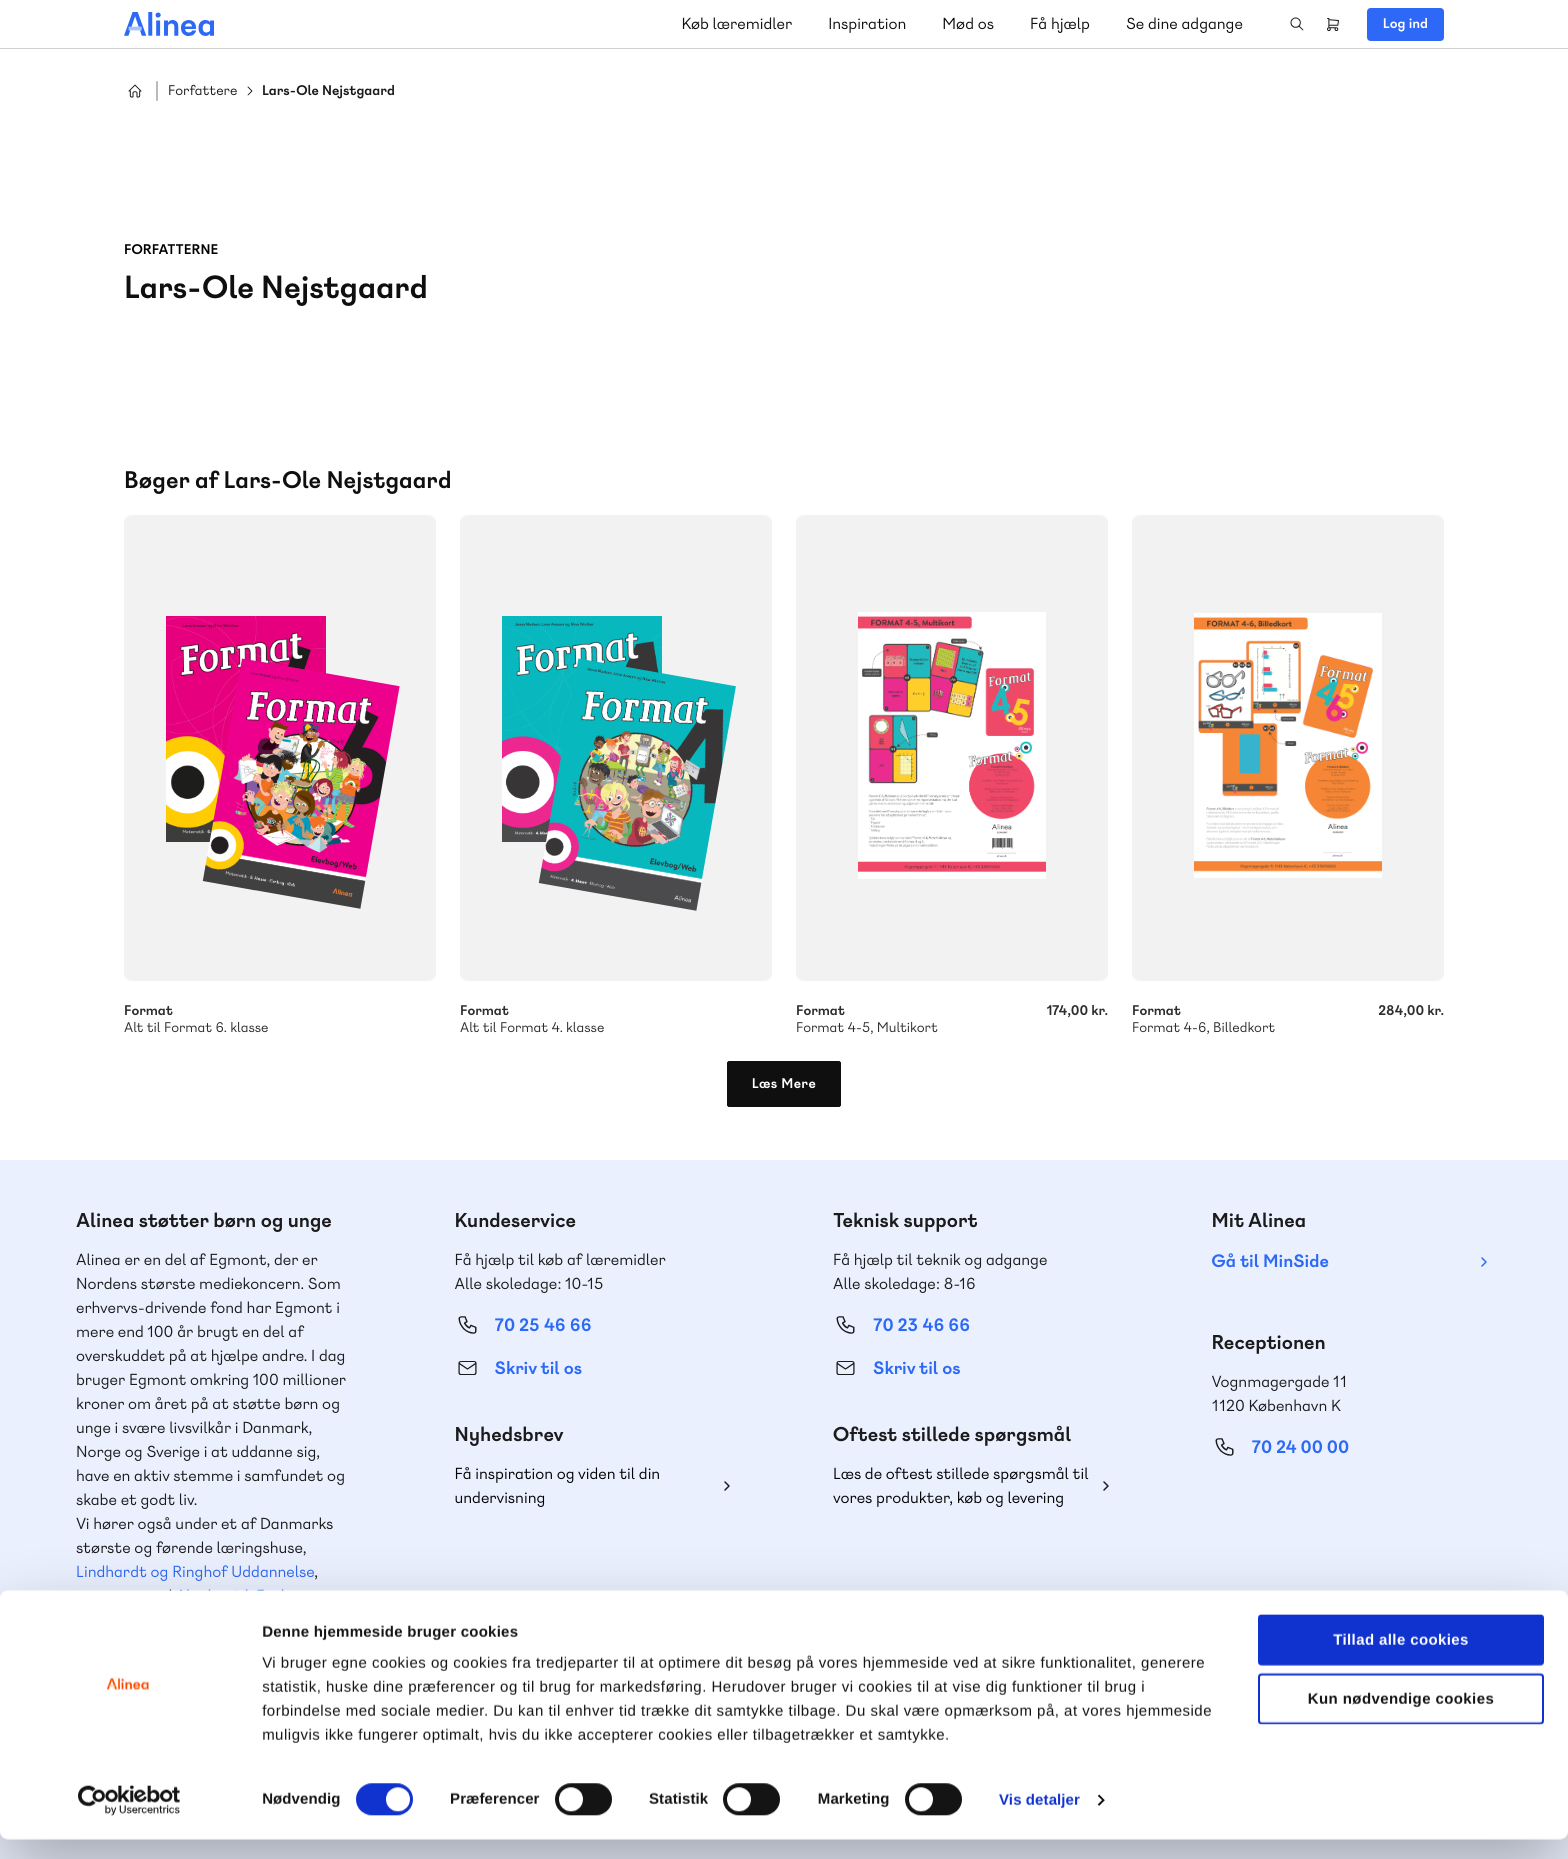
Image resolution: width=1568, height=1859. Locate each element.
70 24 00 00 (1301, 1447)
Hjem (135, 91)
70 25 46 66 (543, 1325)
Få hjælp (1060, 23)
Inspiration (867, 23)
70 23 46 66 (921, 1325)
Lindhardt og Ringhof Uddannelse (195, 1571)
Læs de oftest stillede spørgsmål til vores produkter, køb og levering (961, 1485)
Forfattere (202, 91)
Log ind (1405, 24)
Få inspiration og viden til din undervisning (558, 1485)
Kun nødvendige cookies (1401, 1718)
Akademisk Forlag (239, 1595)
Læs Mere (784, 1084)
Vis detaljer (1039, 1819)
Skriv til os (538, 1368)
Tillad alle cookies (1401, 1659)
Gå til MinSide (1270, 1261)
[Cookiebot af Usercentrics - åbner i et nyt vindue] (129, 1820)
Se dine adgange (1184, 23)
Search (1297, 24)
